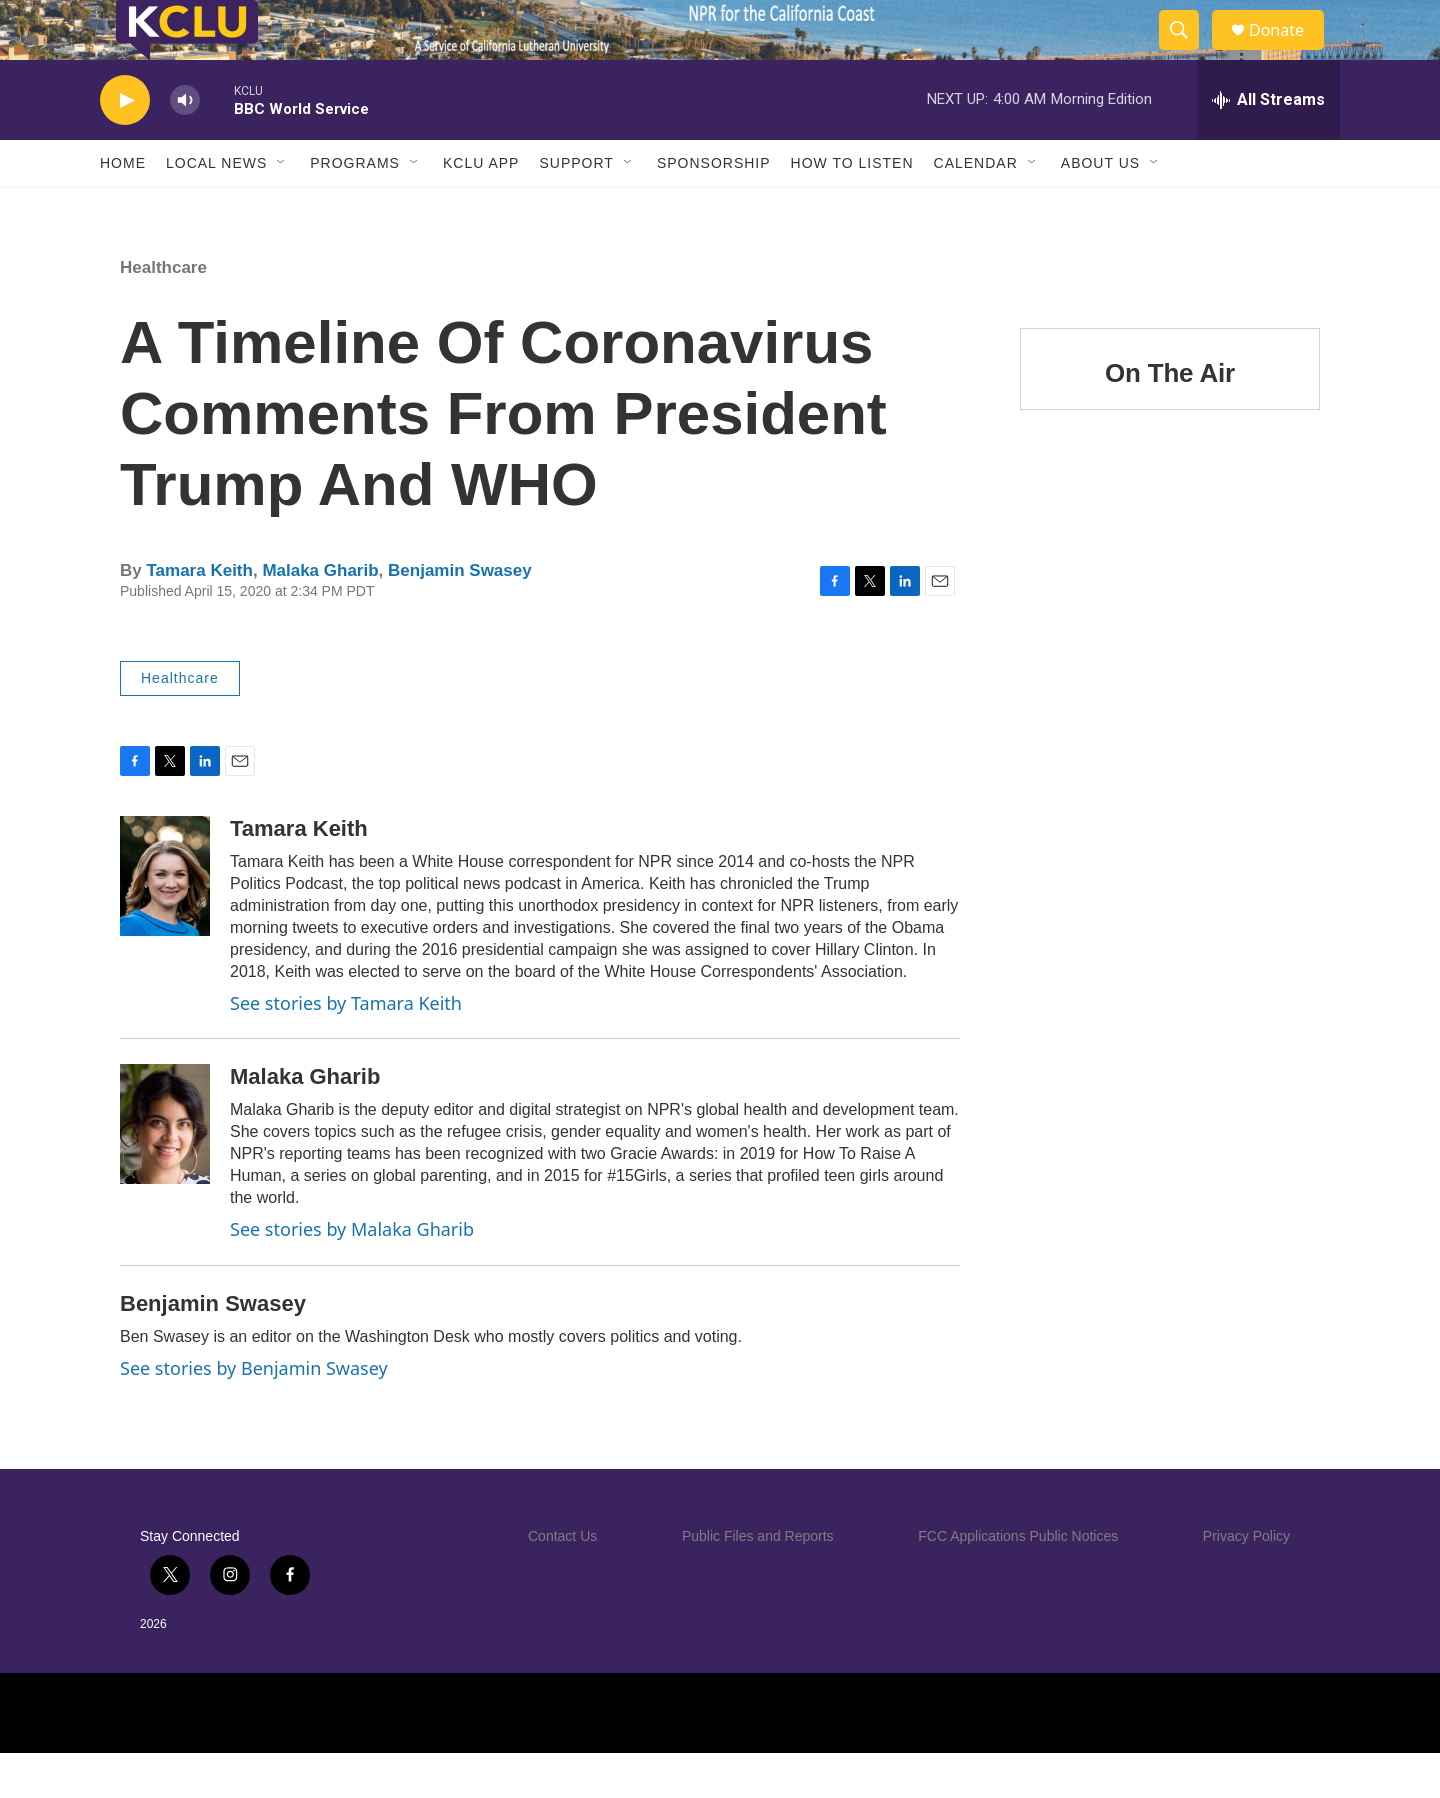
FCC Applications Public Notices (1018, 1581)
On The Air (1170, 418)
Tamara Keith (199, 615)
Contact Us (562, 1581)
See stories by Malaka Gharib (352, 1274)
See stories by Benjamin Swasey (254, 1413)
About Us (1100, 208)
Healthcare (163, 312)
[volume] (185, 145)
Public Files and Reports (758, 1581)
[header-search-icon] (1188, 53)
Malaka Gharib (320, 615)
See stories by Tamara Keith (346, 1048)
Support (576, 208)
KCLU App (481, 208)
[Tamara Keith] (165, 921)
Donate (1289, 52)
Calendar (976, 208)
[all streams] (1268, 145)
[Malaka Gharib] (165, 1169)
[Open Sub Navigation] (282, 208)
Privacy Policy (1246, 1581)
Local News (216, 208)
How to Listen (852, 208)
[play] (125, 145)
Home (123, 208)
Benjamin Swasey (460, 615)
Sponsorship (714, 208)
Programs (355, 208)
